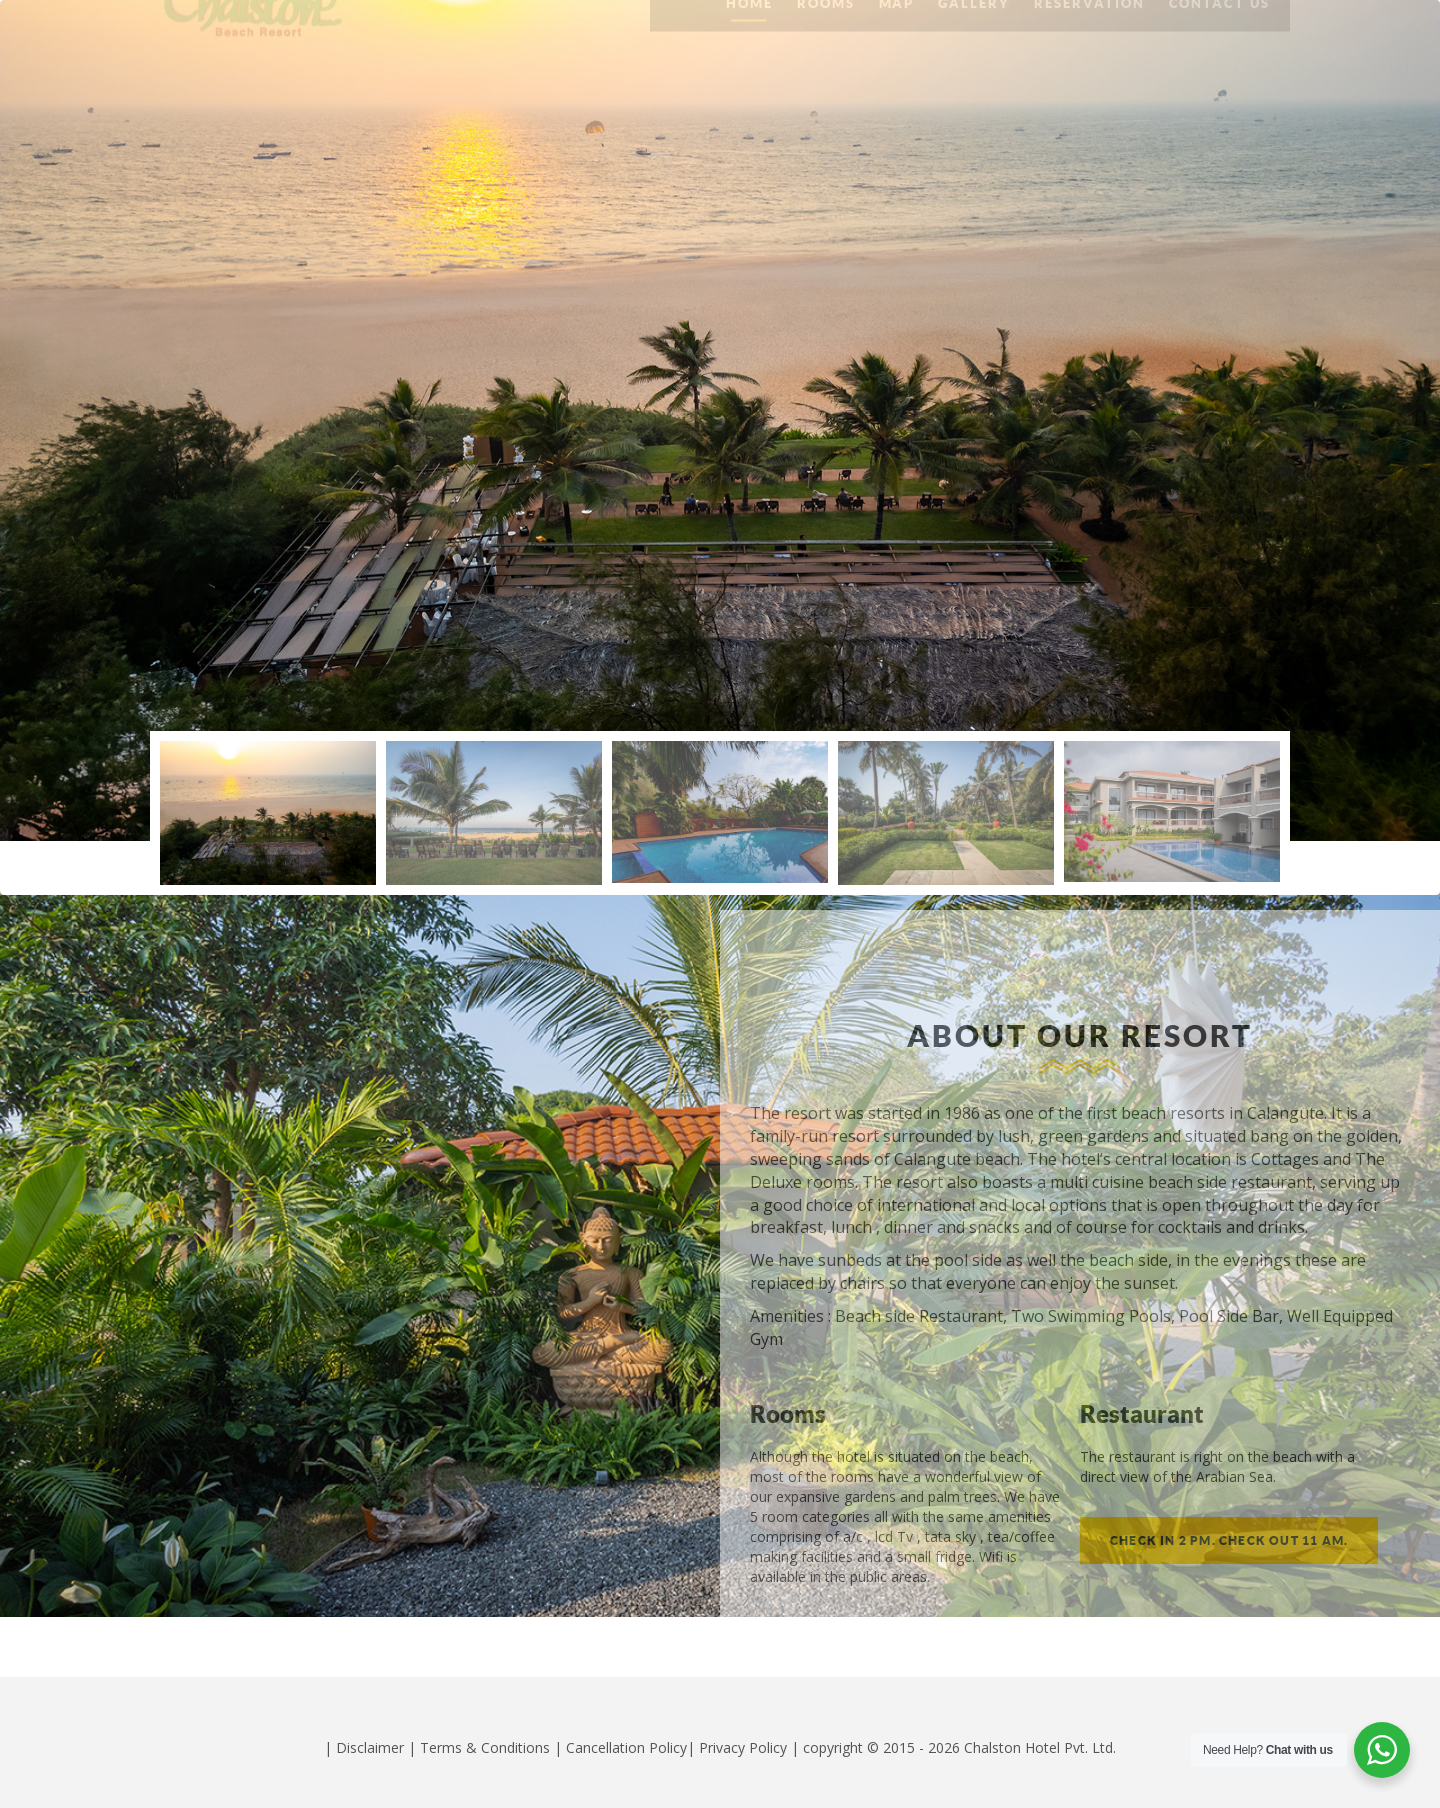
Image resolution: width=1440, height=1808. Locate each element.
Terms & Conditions (485, 1747)
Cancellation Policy (626, 1747)
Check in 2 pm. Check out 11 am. (1229, 1540)
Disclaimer (370, 1747)
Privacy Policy (743, 1747)
